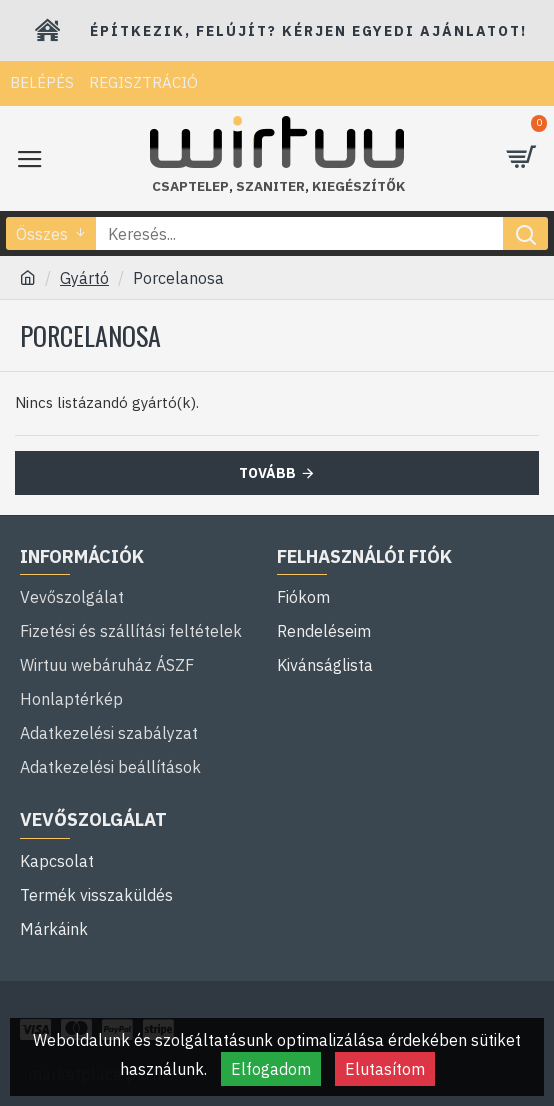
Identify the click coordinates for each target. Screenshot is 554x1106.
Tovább (267, 473)
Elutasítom (385, 1069)
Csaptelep (190, 186)
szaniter (270, 186)
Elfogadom (271, 1069)
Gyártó (84, 278)
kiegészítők (358, 186)
